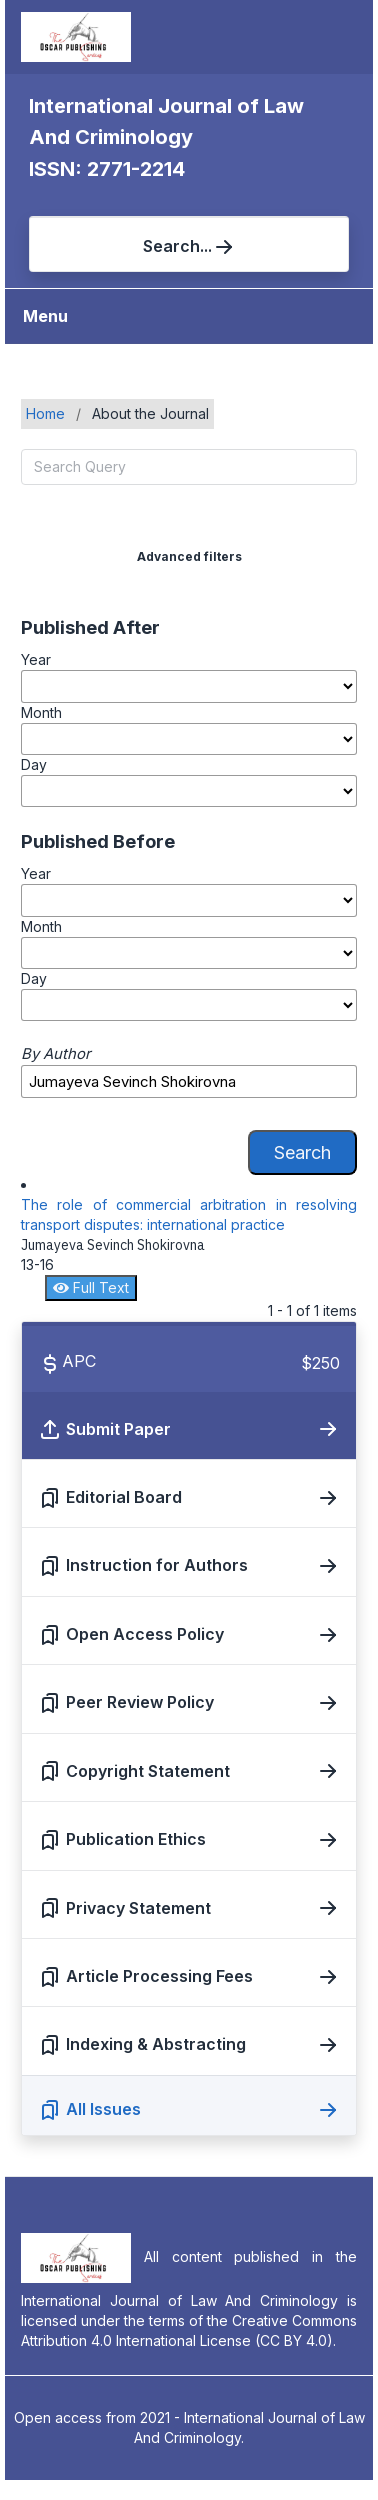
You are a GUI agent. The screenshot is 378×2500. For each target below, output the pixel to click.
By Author (56, 1054)
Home (45, 413)
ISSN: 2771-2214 (107, 169)
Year (36, 659)
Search (302, 1152)
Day (34, 764)
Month (41, 712)
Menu (45, 316)
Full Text (91, 1287)
